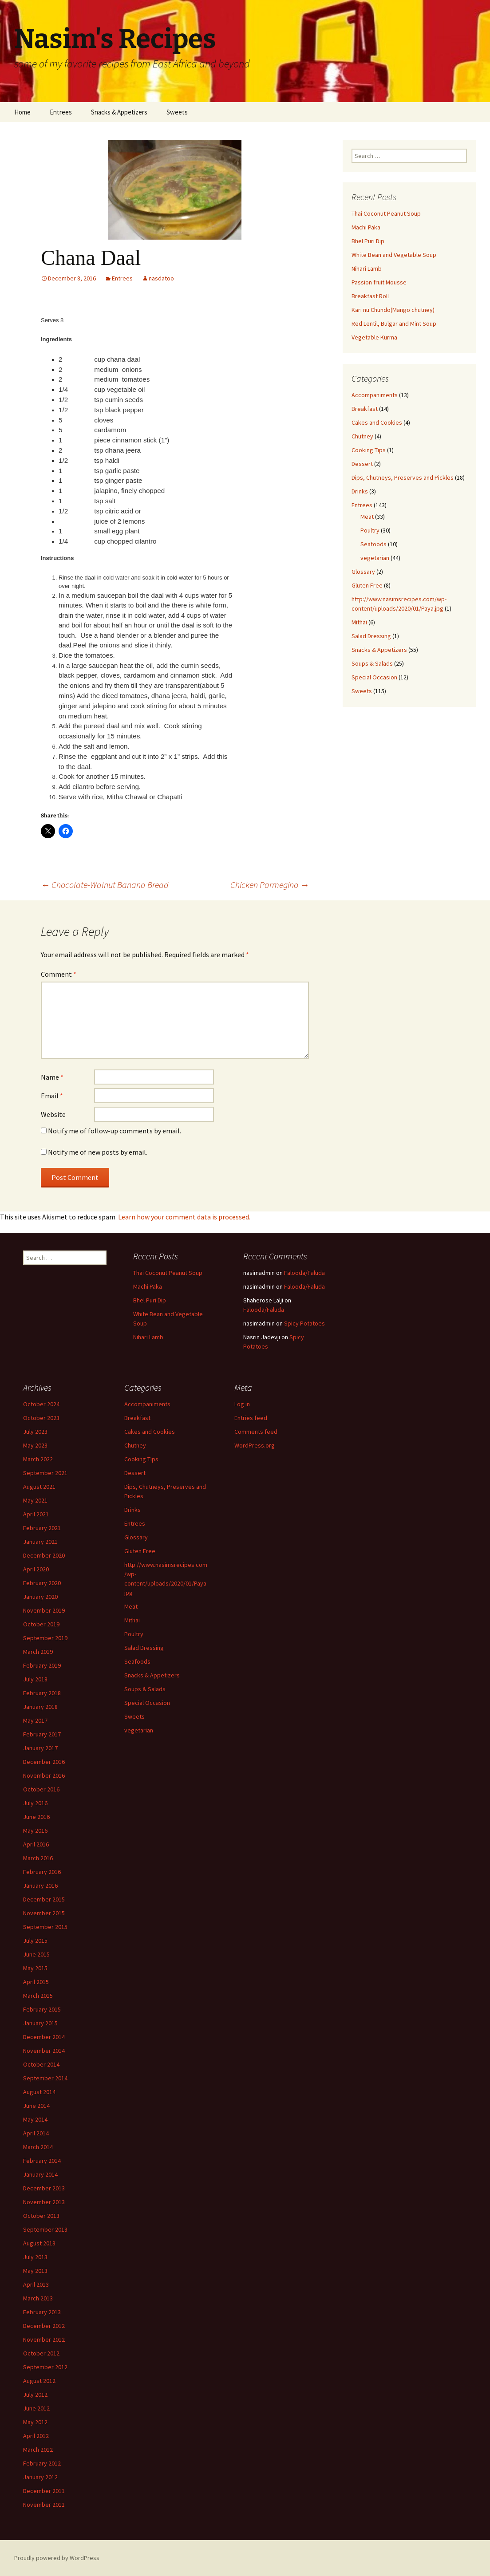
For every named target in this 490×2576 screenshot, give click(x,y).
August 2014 (39, 2092)
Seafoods (373, 544)
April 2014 (36, 2133)
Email (52, 1095)
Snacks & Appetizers (119, 112)
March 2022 (38, 1459)
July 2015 (35, 1941)
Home (22, 112)
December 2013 (44, 2188)
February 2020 (42, 1583)
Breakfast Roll (370, 296)
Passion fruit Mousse (379, 282)
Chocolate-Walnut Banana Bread (105, 884)
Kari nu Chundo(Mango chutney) (393, 310)
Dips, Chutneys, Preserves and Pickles (403, 477)
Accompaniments (375, 395)
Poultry (369, 530)
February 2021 (42, 1528)
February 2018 (42, 1693)
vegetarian (374, 558)
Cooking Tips (369, 450)
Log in (242, 1404)
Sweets (177, 112)
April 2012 (36, 2436)
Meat (367, 517)
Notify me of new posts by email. (97, 1152)
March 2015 (38, 1996)
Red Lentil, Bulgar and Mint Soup (394, 323)
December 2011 (44, 2491)
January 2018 (40, 1707)
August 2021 (39, 1487)
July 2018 (35, 1679)
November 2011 (44, 2505)
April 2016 (36, 1844)
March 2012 (38, 2450)
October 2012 (41, 2353)
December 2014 (44, 2037)
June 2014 (36, 2106)
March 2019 (38, 1652)
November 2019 (44, 1610)
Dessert (362, 464)
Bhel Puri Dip (368, 241)
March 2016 (38, 1858)
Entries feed (250, 1418)
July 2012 (35, 2394)
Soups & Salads (372, 663)
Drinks (360, 491)
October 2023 (41, 1418)
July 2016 (35, 1803)
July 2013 (35, 2257)
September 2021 (45, 1473)
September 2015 (45, 1927)
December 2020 (44, 1555)
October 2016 (41, 1789)
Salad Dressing (371, 636)
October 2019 (41, 1624)
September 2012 (45, 2367)
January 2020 (40, 1597)
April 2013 (36, 2284)
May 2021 (35, 1500)
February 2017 (42, 1734)
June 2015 (36, 1954)
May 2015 (35, 1968)
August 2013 (39, 2243)
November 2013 (44, 2202)
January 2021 (40, 1542)
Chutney (362, 436)
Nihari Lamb (367, 268)
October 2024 (41, 1404)
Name (52, 1077)
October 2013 (41, 2216)
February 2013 (42, 2312)
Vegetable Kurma (374, 337)
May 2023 (35, 1445)
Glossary (363, 572)
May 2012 (35, 2422)
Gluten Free (367, 585)
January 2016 (40, 1886)
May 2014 (35, 2119)
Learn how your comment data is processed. (184, 1216)
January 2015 (40, 2023)
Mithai (359, 622)
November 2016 (44, 1775)
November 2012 (44, 2339)
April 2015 (36, 1982)
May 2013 (35, 2271)
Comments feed (255, 1432)
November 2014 (44, 2051)
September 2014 (45, 2078)
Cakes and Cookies (377, 422)
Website (53, 1114)
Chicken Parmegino (269, 884)
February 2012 (42, 2463)
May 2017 (35, 1720)
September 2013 (45, 2229)
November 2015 (44, 1913)
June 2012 (36, 2408)
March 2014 (38, 2147)
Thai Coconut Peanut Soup (386, 213)
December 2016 (44, 1762)
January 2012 (40, 2477)
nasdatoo (161, 278)
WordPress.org (254, 1445)
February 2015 (42, 2009)
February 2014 (42, 2161)
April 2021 (36, 1514)
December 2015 (44, 1899)
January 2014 (40, 2174)
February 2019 (42, 1665)
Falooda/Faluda (304, 1273)
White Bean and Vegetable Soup (394, 255)
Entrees (61, 112)
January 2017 (40, 1748)
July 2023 (35, 1432)
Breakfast (365, 409)
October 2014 (41, 2064)
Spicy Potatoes (304, 1323)
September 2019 (45, 1638)
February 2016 (42, 1872)
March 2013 (38, 2298)
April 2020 (36, 1569)
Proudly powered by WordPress (56, 2558)
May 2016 (35, 1830)
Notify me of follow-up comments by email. (114, 1130)
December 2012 (44, 2326)
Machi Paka (366, 227)
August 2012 (39, 2381)
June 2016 (36, 1817)
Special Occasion (374, 677)
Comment (58, 974)
